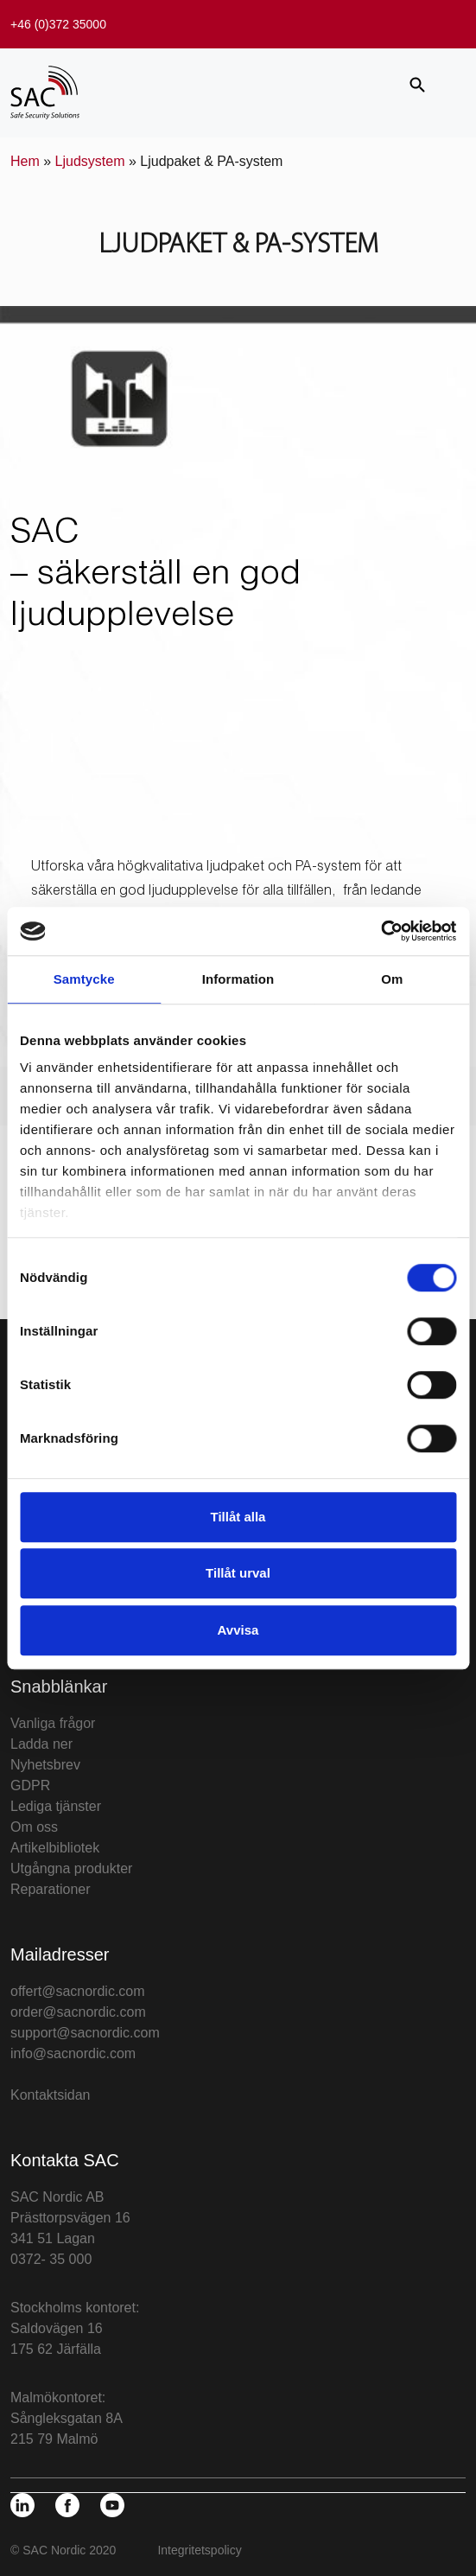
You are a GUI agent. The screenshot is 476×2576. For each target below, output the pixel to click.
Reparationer (50, 1889)
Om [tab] (392, 979)
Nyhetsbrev (45, 1764)
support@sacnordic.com (85, 2032)
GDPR (30, 1785)
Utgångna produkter (71, 1868)
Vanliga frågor (52, 1723)
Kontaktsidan (50, 2095)
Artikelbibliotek (54, 1847)
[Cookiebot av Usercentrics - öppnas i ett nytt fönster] (380, 931)
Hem (25, 161)
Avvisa (238, 1630)
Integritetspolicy (199, 2550)
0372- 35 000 (51, 2259)
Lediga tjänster (55, 1806)
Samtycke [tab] (84, 979)
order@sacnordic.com (78, 2012)
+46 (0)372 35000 (58, 24)
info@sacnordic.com (73, 2053)
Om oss (34, 1827)
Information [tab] (238, 979)
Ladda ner (41, 1744)
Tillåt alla (238, 1516)
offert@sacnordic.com (77, 1991)
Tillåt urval (238, 1572)
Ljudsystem (90, 161)
